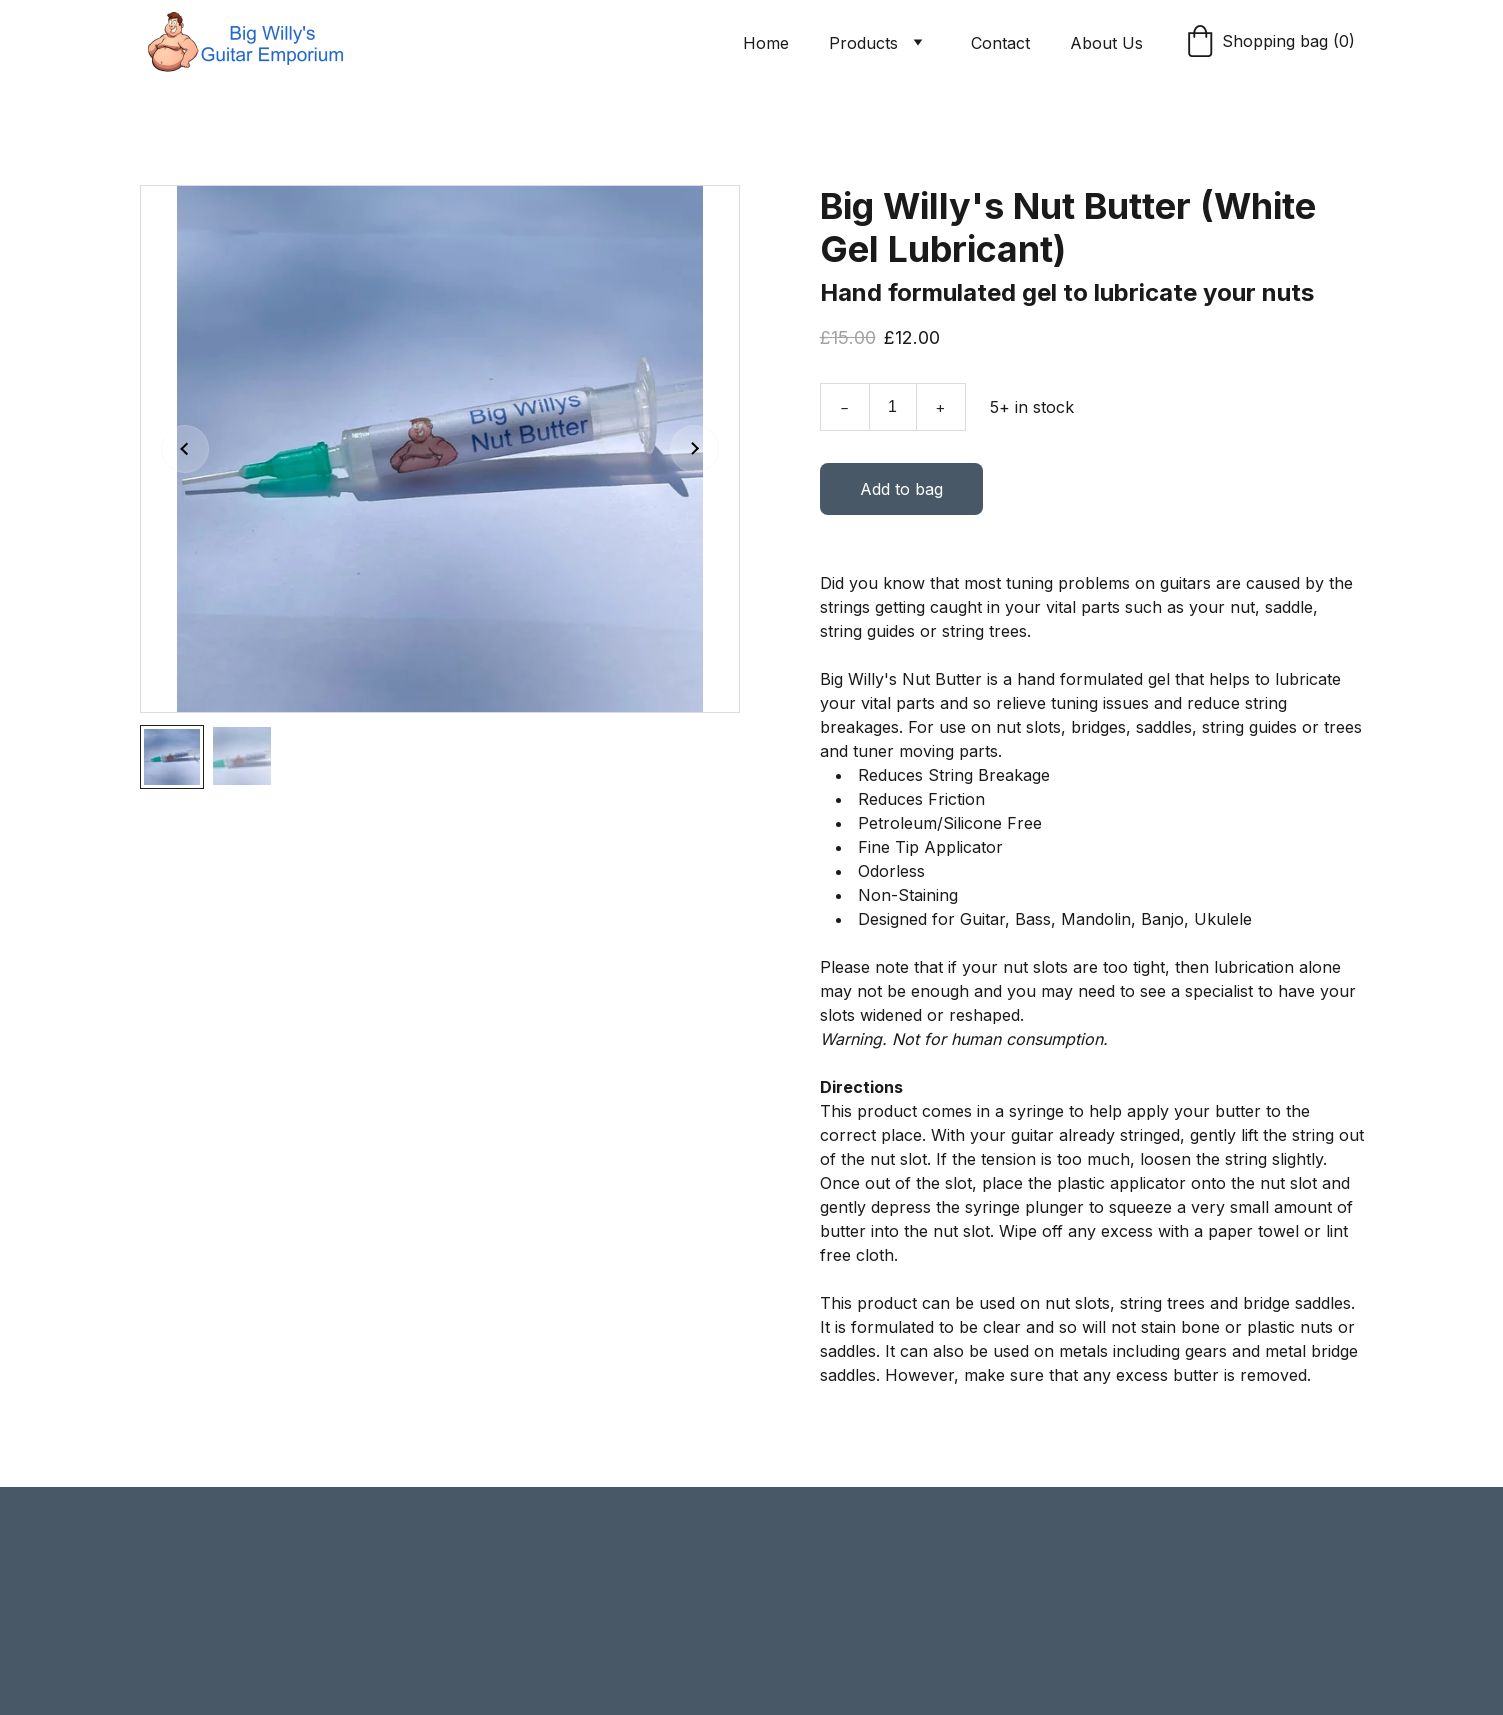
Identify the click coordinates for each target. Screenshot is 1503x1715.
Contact (1000, 43)
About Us (1106, 43)
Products (863, 43)
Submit (206, 1669)
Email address (192, 1567)
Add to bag (901, 496)
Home (766, 43)
